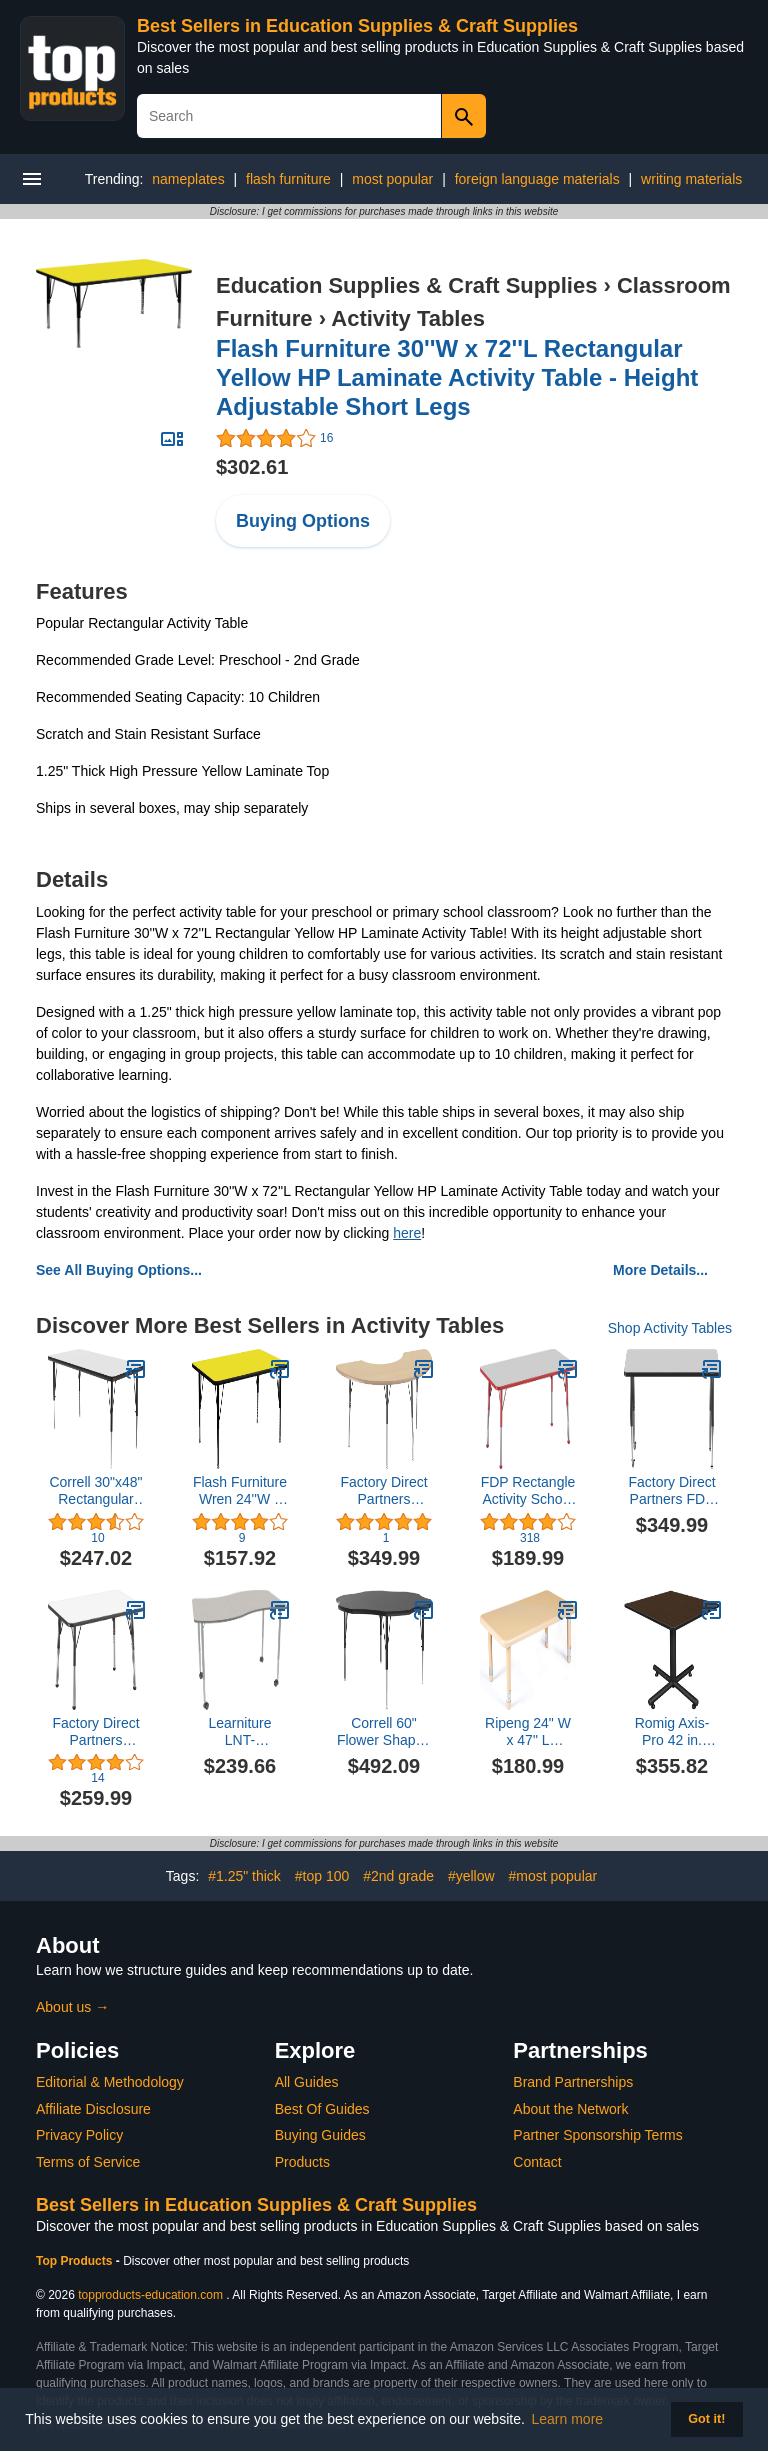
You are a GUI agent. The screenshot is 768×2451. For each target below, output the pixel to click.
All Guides (307, 2082)
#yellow (471, 1876)
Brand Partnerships (573, 2082)
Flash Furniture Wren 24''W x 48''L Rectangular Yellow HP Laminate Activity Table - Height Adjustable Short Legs (240, 1491)
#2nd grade (398, 1876)
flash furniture (288, 179)
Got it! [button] (706, 2419)
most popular (392, 179)
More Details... (660, 1270)
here (407, 1233)
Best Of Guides (322, 2109)
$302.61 (252, 467)
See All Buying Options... (119, 1270)
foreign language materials (537, 179)
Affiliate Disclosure (93, 2109)
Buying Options (303, 521)
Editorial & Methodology (110, 2082)
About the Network (570, 2109)
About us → (72, 2007)
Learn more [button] (568, 2419)
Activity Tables (408, 318)
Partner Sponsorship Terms (597, 2135)
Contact (537, 2162)
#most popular (552, 1876)
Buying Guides (320, 2135)
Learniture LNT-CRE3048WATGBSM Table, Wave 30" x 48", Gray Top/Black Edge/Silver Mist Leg (240, 1732)
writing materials (691, 179)
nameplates (188, 179)
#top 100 (322, 1876)
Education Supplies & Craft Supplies (406, 285)
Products (302, 2162)
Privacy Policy (79, 2135)
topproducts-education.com (150, 2295)
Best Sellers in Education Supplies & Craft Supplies (357, 26)
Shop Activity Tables (670, 1328)
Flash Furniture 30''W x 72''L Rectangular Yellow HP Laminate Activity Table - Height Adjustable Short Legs (457, 377)
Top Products (76, 2261)
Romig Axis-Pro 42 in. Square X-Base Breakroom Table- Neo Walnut (672, 1732)
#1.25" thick (244, 1876)
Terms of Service (88, 2162)
